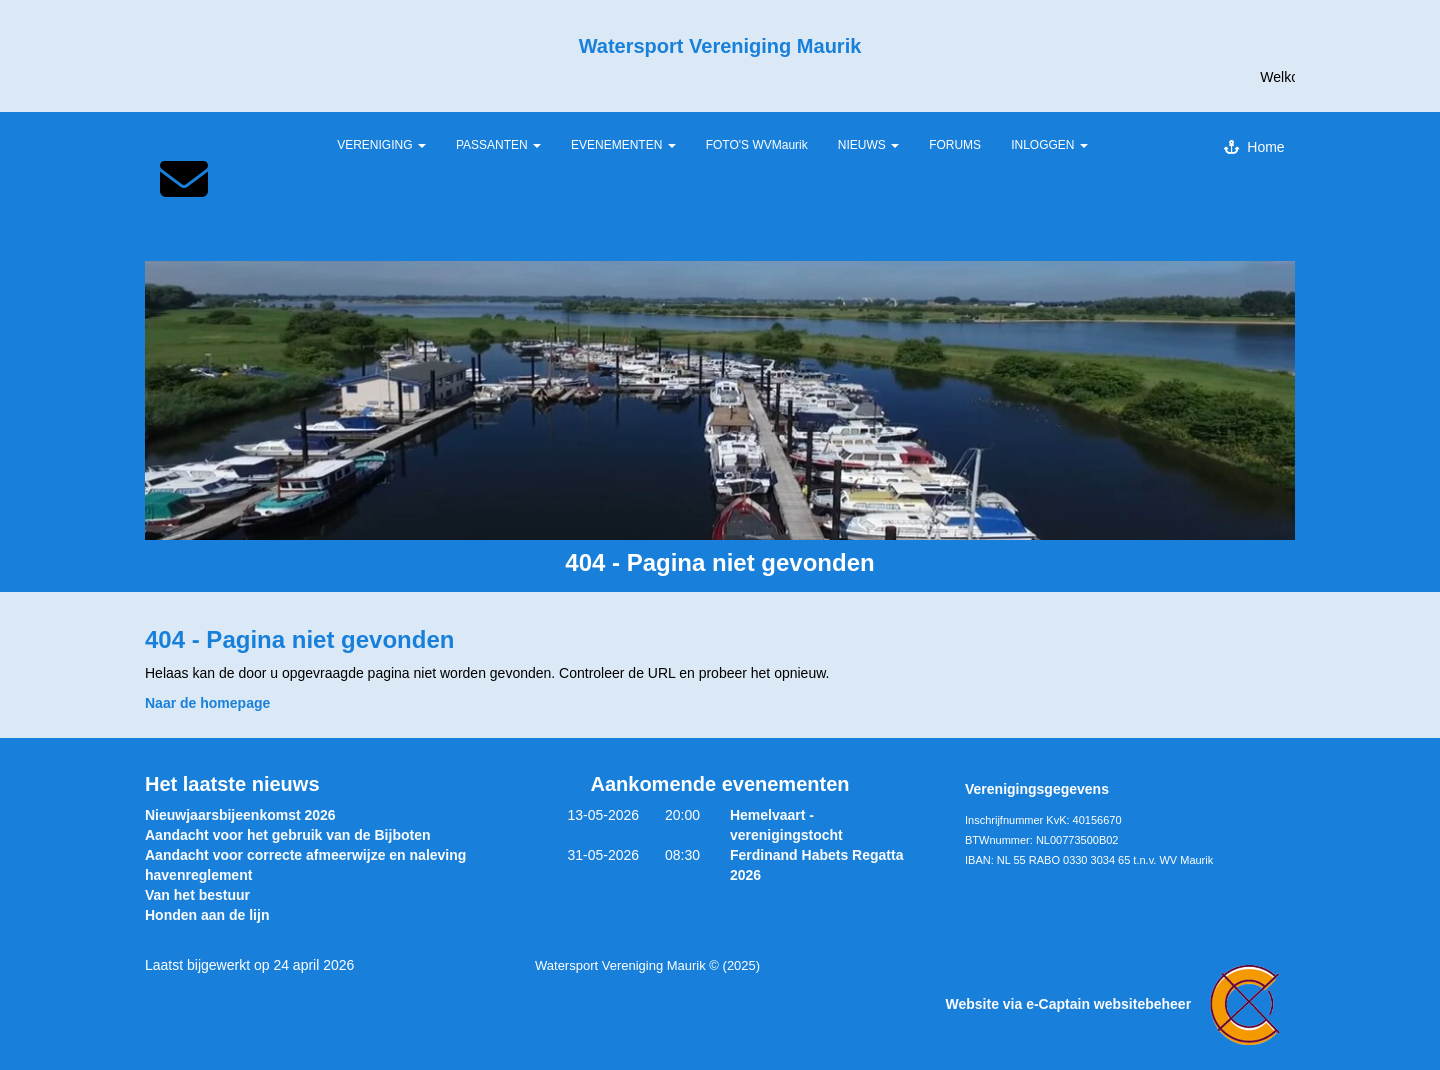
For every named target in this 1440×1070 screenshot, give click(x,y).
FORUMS (955, 145)
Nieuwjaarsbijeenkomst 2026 (240, 815)
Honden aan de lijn (207, 915)
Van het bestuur (197, 895)
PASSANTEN (498, 145)
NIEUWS (868, 145)
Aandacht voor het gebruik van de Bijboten (287, 835)
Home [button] (1254, 147)
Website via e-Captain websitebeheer (1121, 1004)
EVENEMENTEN (623, 145)
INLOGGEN (1049, 145)
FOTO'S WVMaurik (757, 145)
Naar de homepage (207, 703)
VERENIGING (381, 145)
